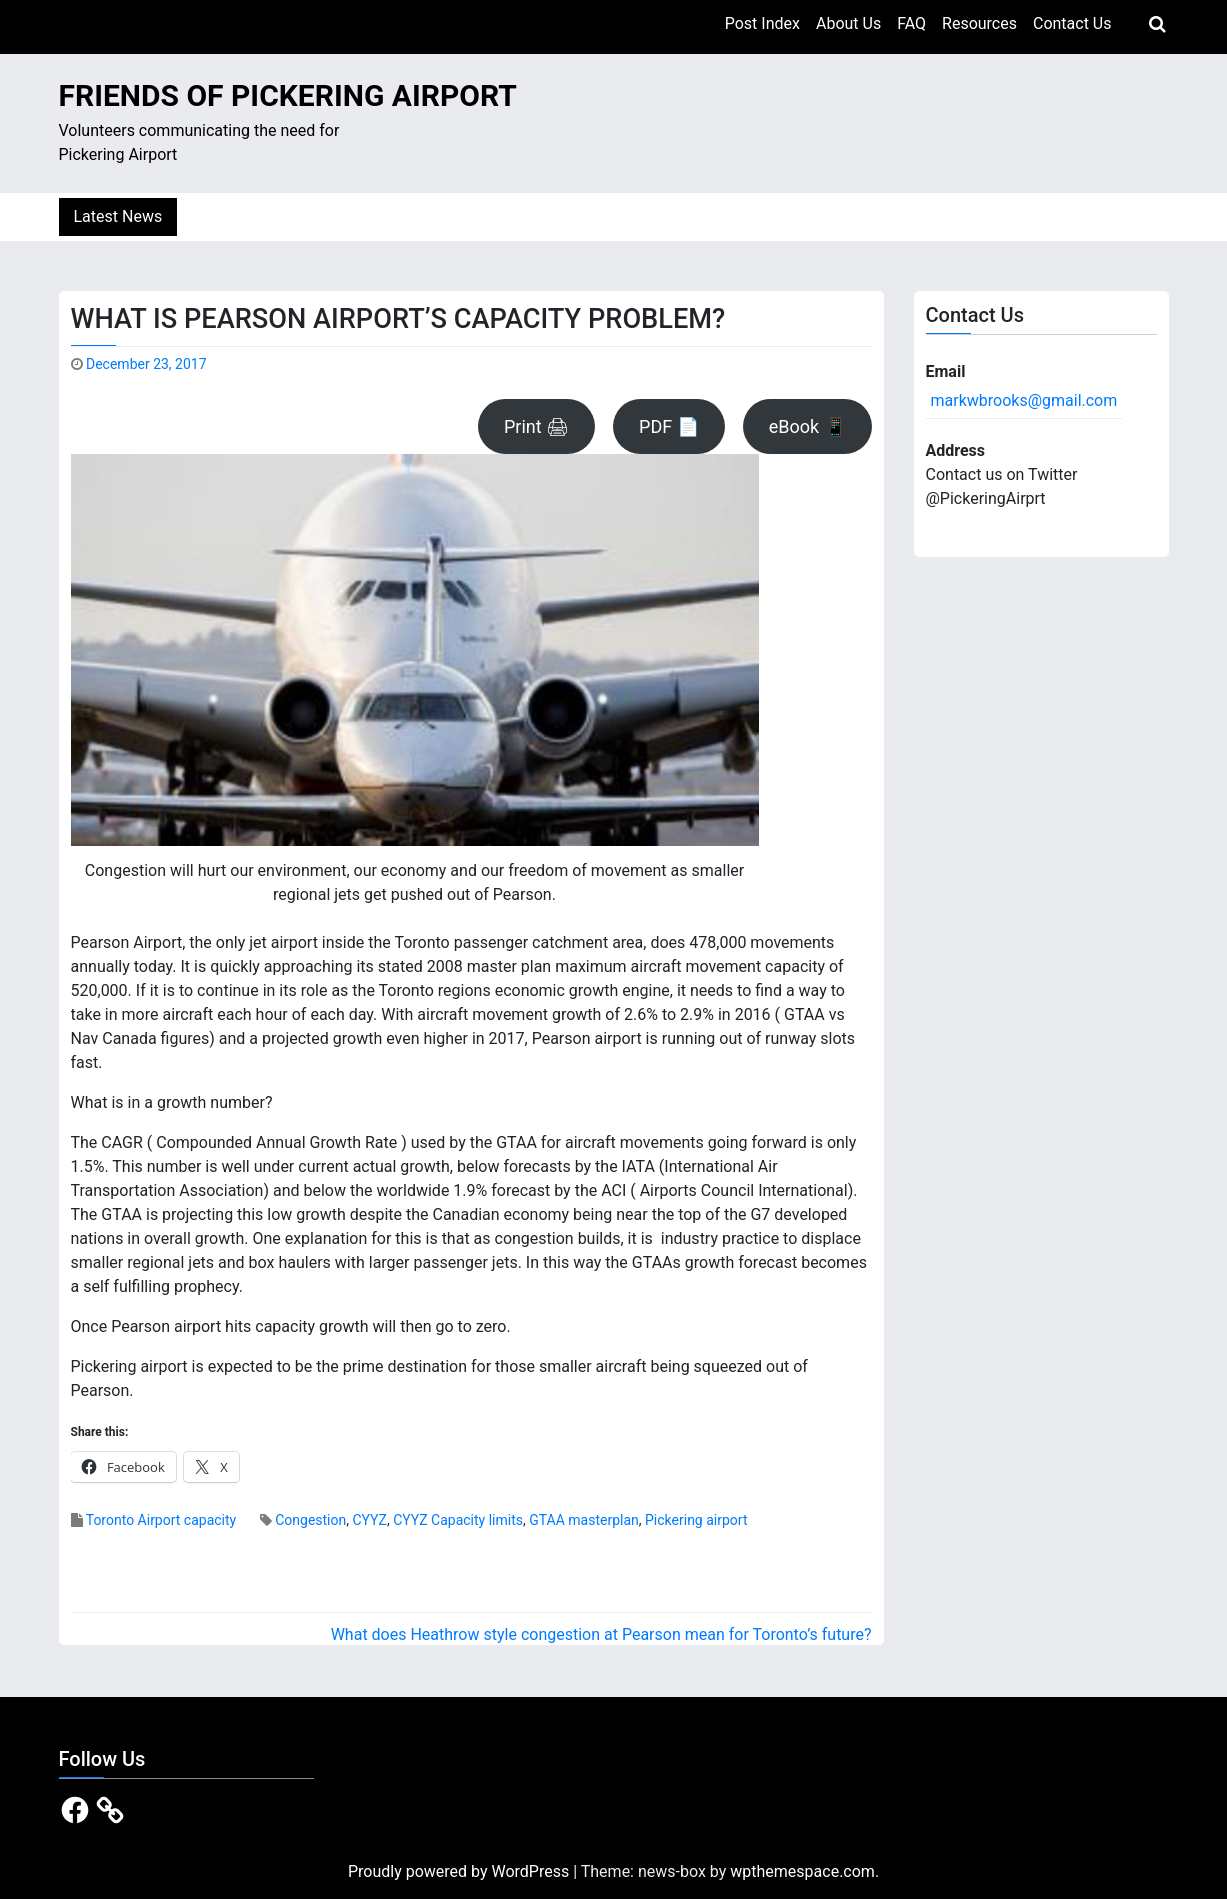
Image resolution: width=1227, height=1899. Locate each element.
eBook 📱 (807, 426)
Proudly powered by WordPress (460, 1871)
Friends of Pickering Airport (288, 95)
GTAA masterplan (584, 1520)
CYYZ (369, 1520)
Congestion (310, 1520)
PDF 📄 (669, 426)
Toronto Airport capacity (161, 1520)
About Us (848, 23)
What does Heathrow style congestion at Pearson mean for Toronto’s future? (601, 1634)
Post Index (762, 23)
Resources (979, 23)
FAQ (911, 23)
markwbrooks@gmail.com (1024, 400)
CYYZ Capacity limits (458, 1520)
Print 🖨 (536, 426)
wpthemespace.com (802, 1871)
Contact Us (1072, 23)
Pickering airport (696, 1520)
